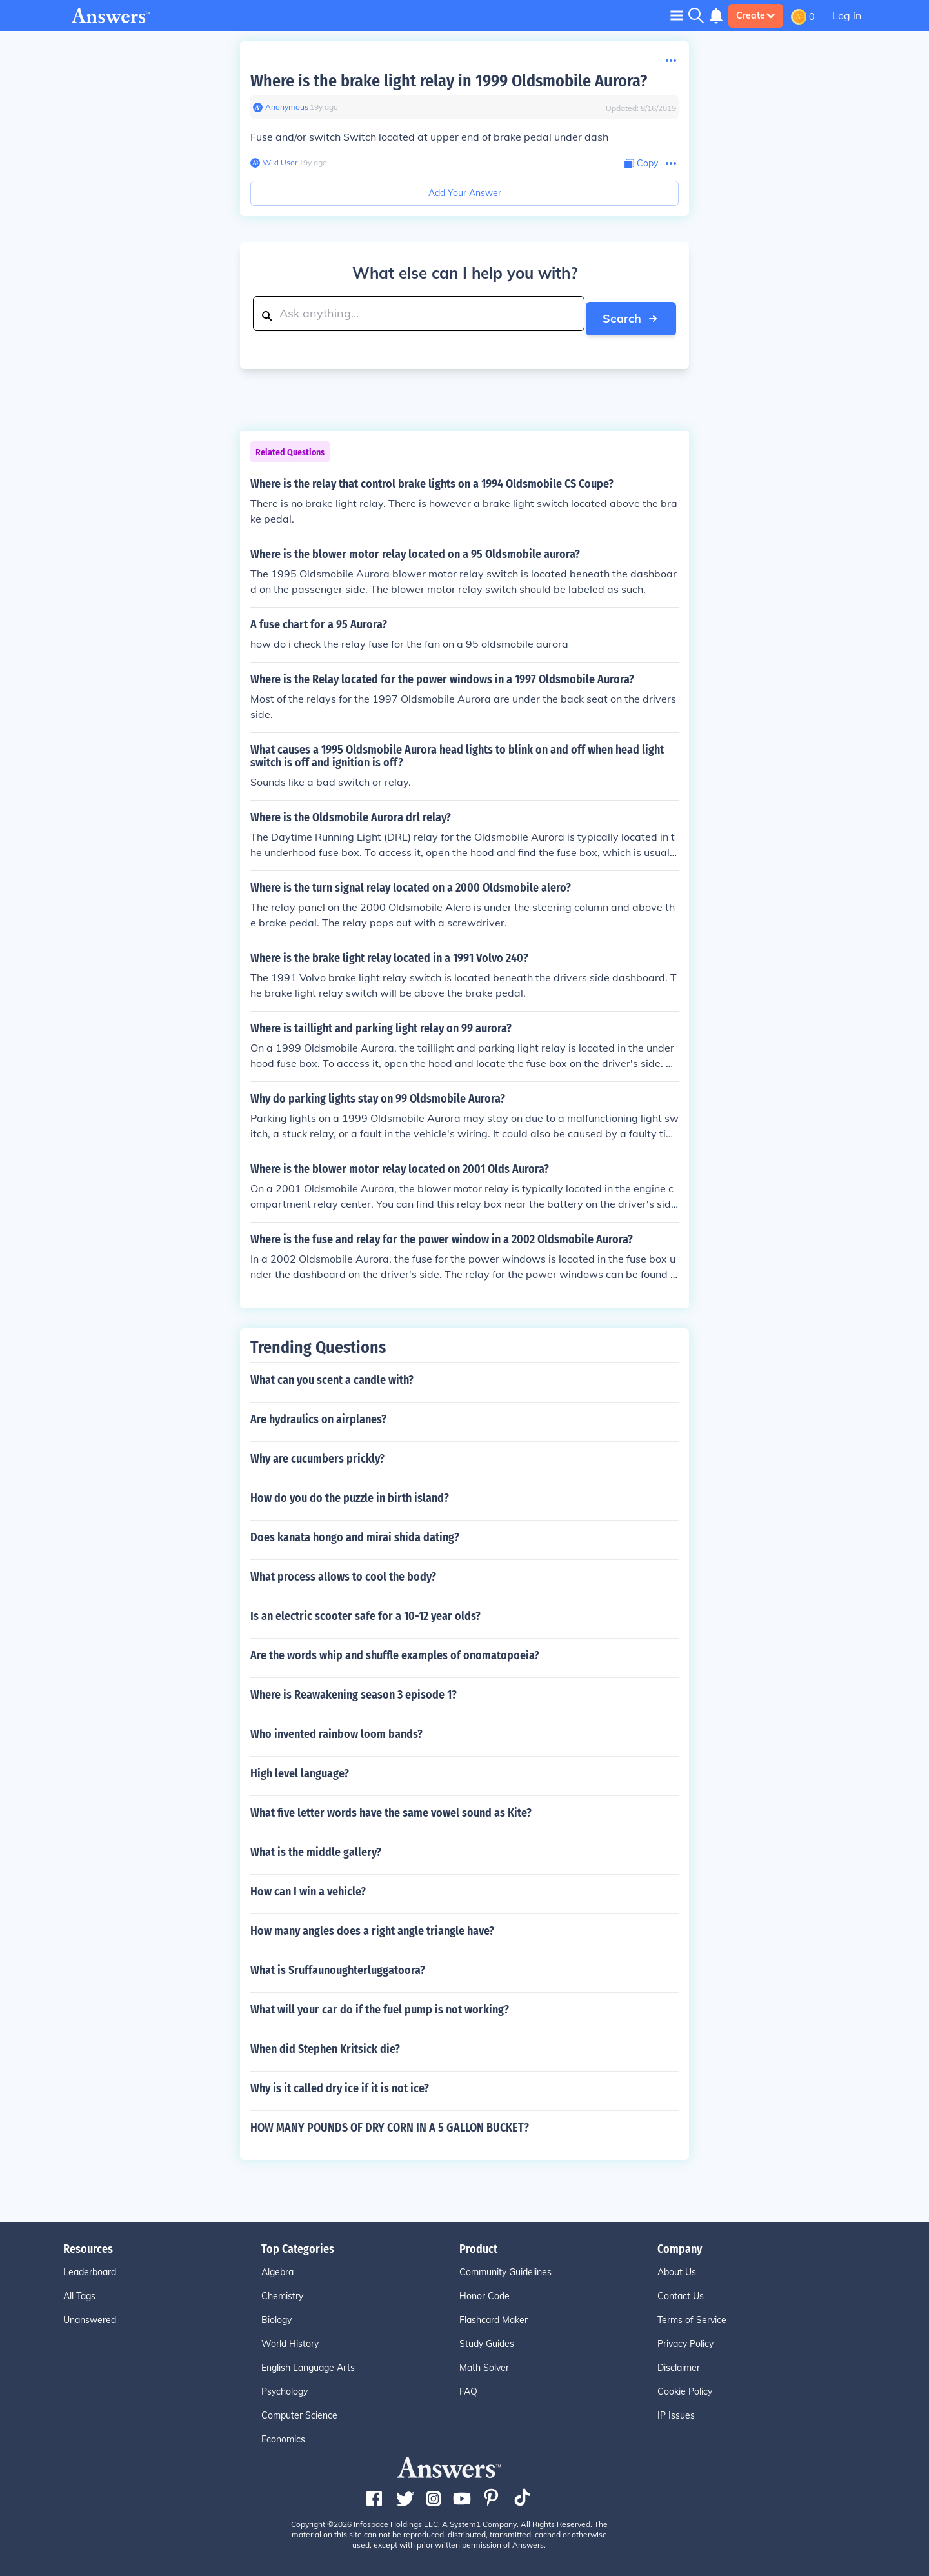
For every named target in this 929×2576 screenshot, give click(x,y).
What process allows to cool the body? (343, 1572)
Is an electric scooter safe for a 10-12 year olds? (365, 1611)
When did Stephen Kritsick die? (325, 2044)
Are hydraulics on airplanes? (318, 1415)
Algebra (277, 2267)
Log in (846, 15)
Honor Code (484, 2291)
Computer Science (299, 2411)
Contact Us (680, 2291)
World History (290, 2339)
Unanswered (89, 2315)
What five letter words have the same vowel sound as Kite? (391, 1808)
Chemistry (282, 2291)
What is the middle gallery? (315, 1848)
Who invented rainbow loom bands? (336, 1729)
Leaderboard (89, 2267)
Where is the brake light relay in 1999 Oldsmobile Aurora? (448, 81)
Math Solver (484, 2363)
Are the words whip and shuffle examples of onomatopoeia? (394, 1651)
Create (755, 15)
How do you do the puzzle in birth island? (349, 1493)
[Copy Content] (641, 163)
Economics (283, 2435)
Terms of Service (691, 2315)
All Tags (79, 2291)
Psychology (284, 2387)
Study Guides (486, 2339)
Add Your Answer (464, 193)
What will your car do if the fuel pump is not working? (379, 2005)
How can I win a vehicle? (308, 1887)
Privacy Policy (685, 2339)
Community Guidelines (505, 2267)
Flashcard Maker (493, 2315)
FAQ (468, 2387)
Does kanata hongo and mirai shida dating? (354, 1533)
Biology (276, 2315)
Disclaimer (678, 2363)
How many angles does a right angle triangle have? (372, 1926)
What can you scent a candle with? (332, 1375)
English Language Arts (308, 2363)
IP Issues (676, 2411)
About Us (676, 2267)
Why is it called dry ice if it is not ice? (339, 2084)
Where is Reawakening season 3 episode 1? (353, 1690)
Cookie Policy (684, 2387)
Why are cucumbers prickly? (317, 1454)
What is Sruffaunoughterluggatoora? (337, 1966)
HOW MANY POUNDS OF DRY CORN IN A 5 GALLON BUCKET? (389, 2123)
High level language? (299, 1769)
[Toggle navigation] (676, 15)
